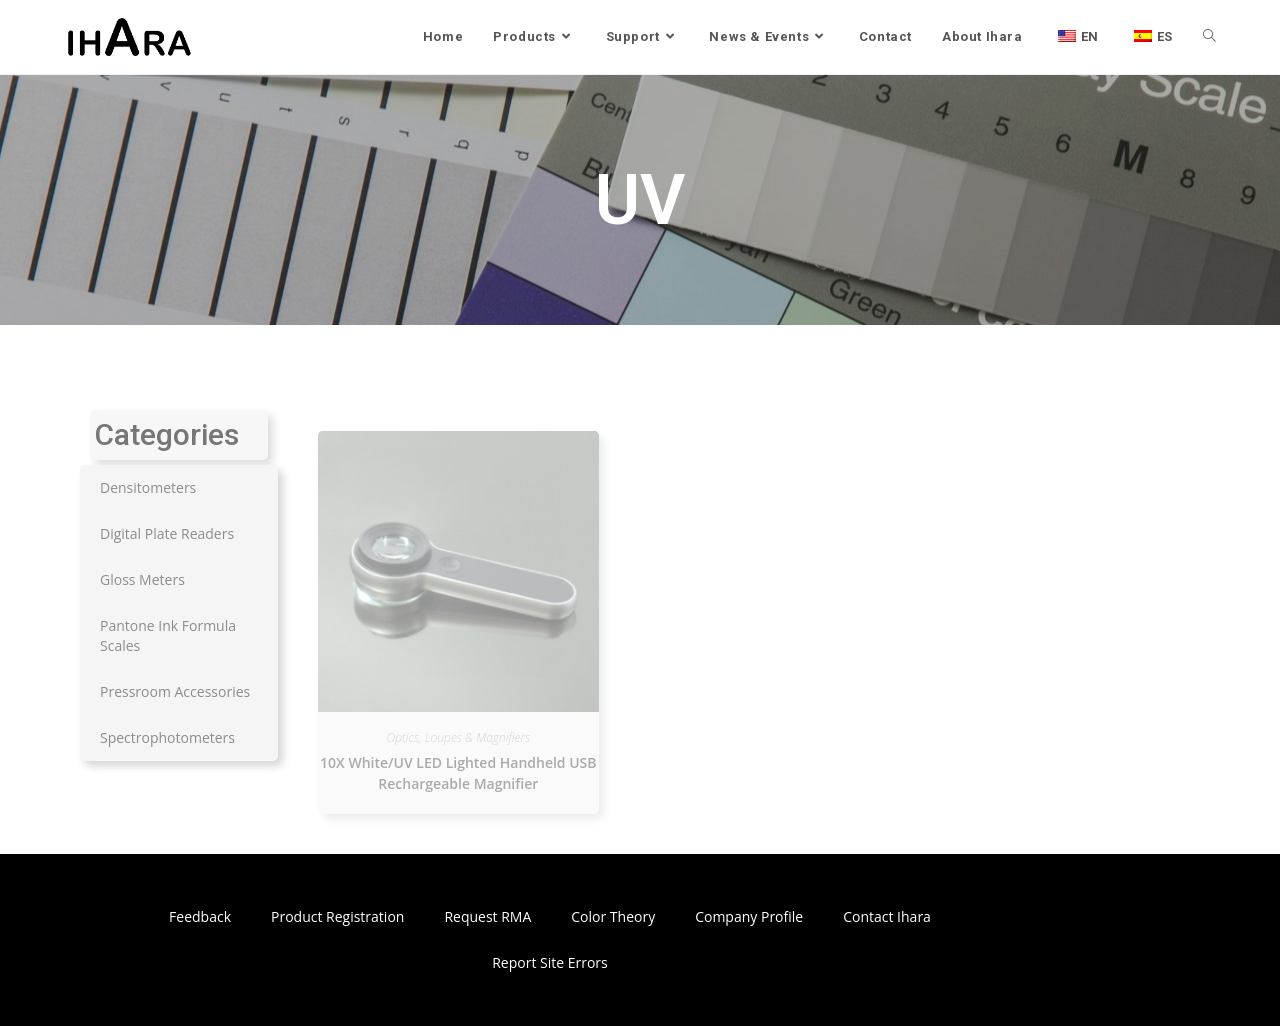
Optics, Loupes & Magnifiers (459, 737)
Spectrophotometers (167, 737)
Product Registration (337, 916)
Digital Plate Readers (167, 533)
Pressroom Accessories (175, 691)
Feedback (200, 916)
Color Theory (613, 916)
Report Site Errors (550, 962)
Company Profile (749, 916)
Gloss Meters (142, 579)
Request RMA (487, 916)
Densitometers (148, 487)
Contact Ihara (887, 916)
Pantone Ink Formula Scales (168, 635)
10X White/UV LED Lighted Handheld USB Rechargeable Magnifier (458, 773)
